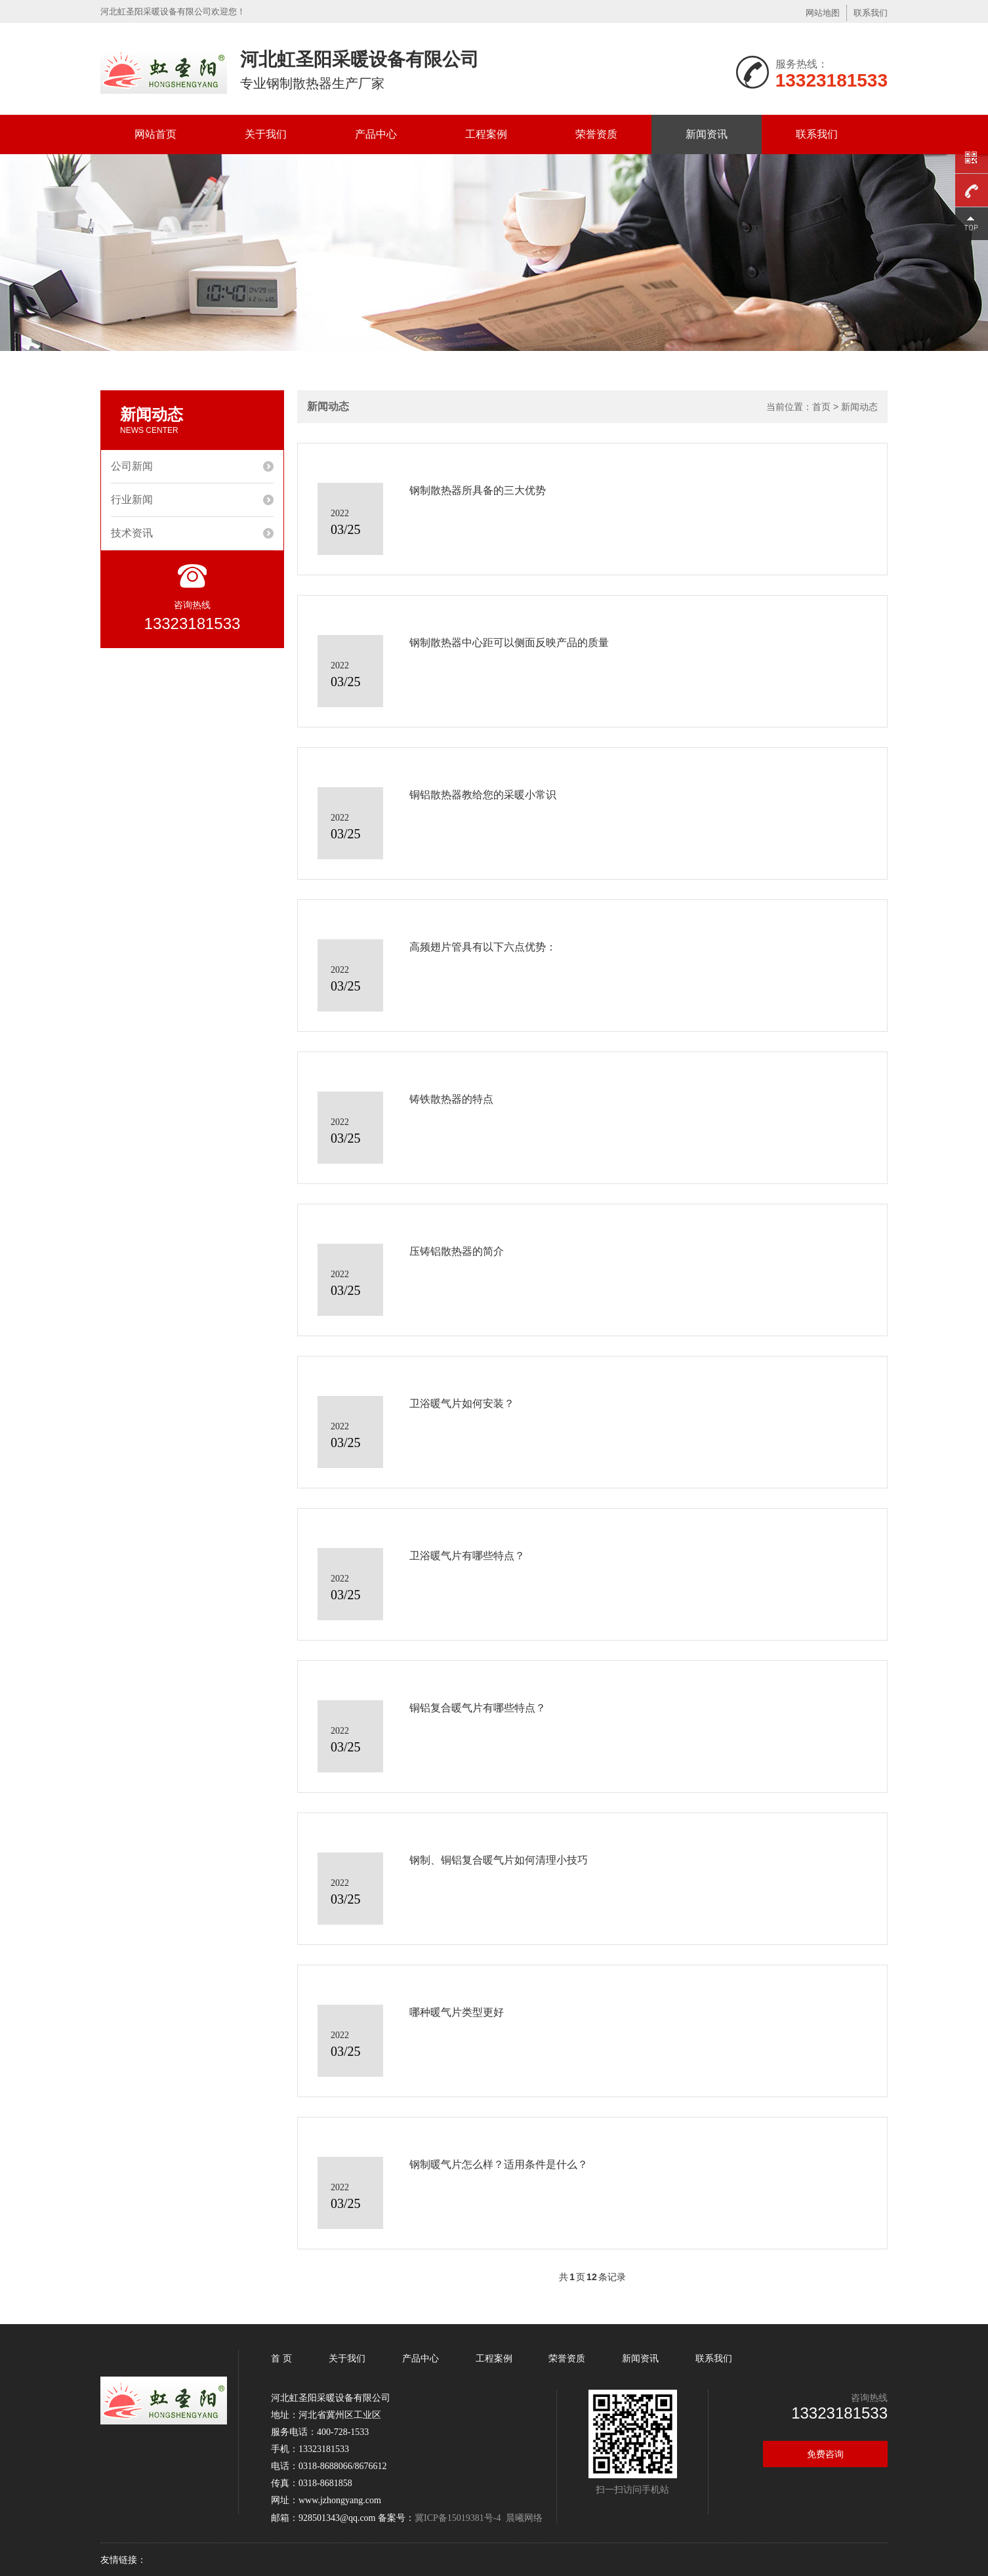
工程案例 (486, 134)
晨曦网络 (524, 2517)
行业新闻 (132, 499)
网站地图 (823, 13)
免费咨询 (825, 2454)
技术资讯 (132, 533)
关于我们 (266, 134)
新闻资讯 (707, 134)
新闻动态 (859, 406)
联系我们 (871, 13)
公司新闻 (132, 466)
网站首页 (155, 134)
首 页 (283, 2358)
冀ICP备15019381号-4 (458, 2518)
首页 (821, 406)
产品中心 (376, 134)
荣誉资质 (596, 134)
